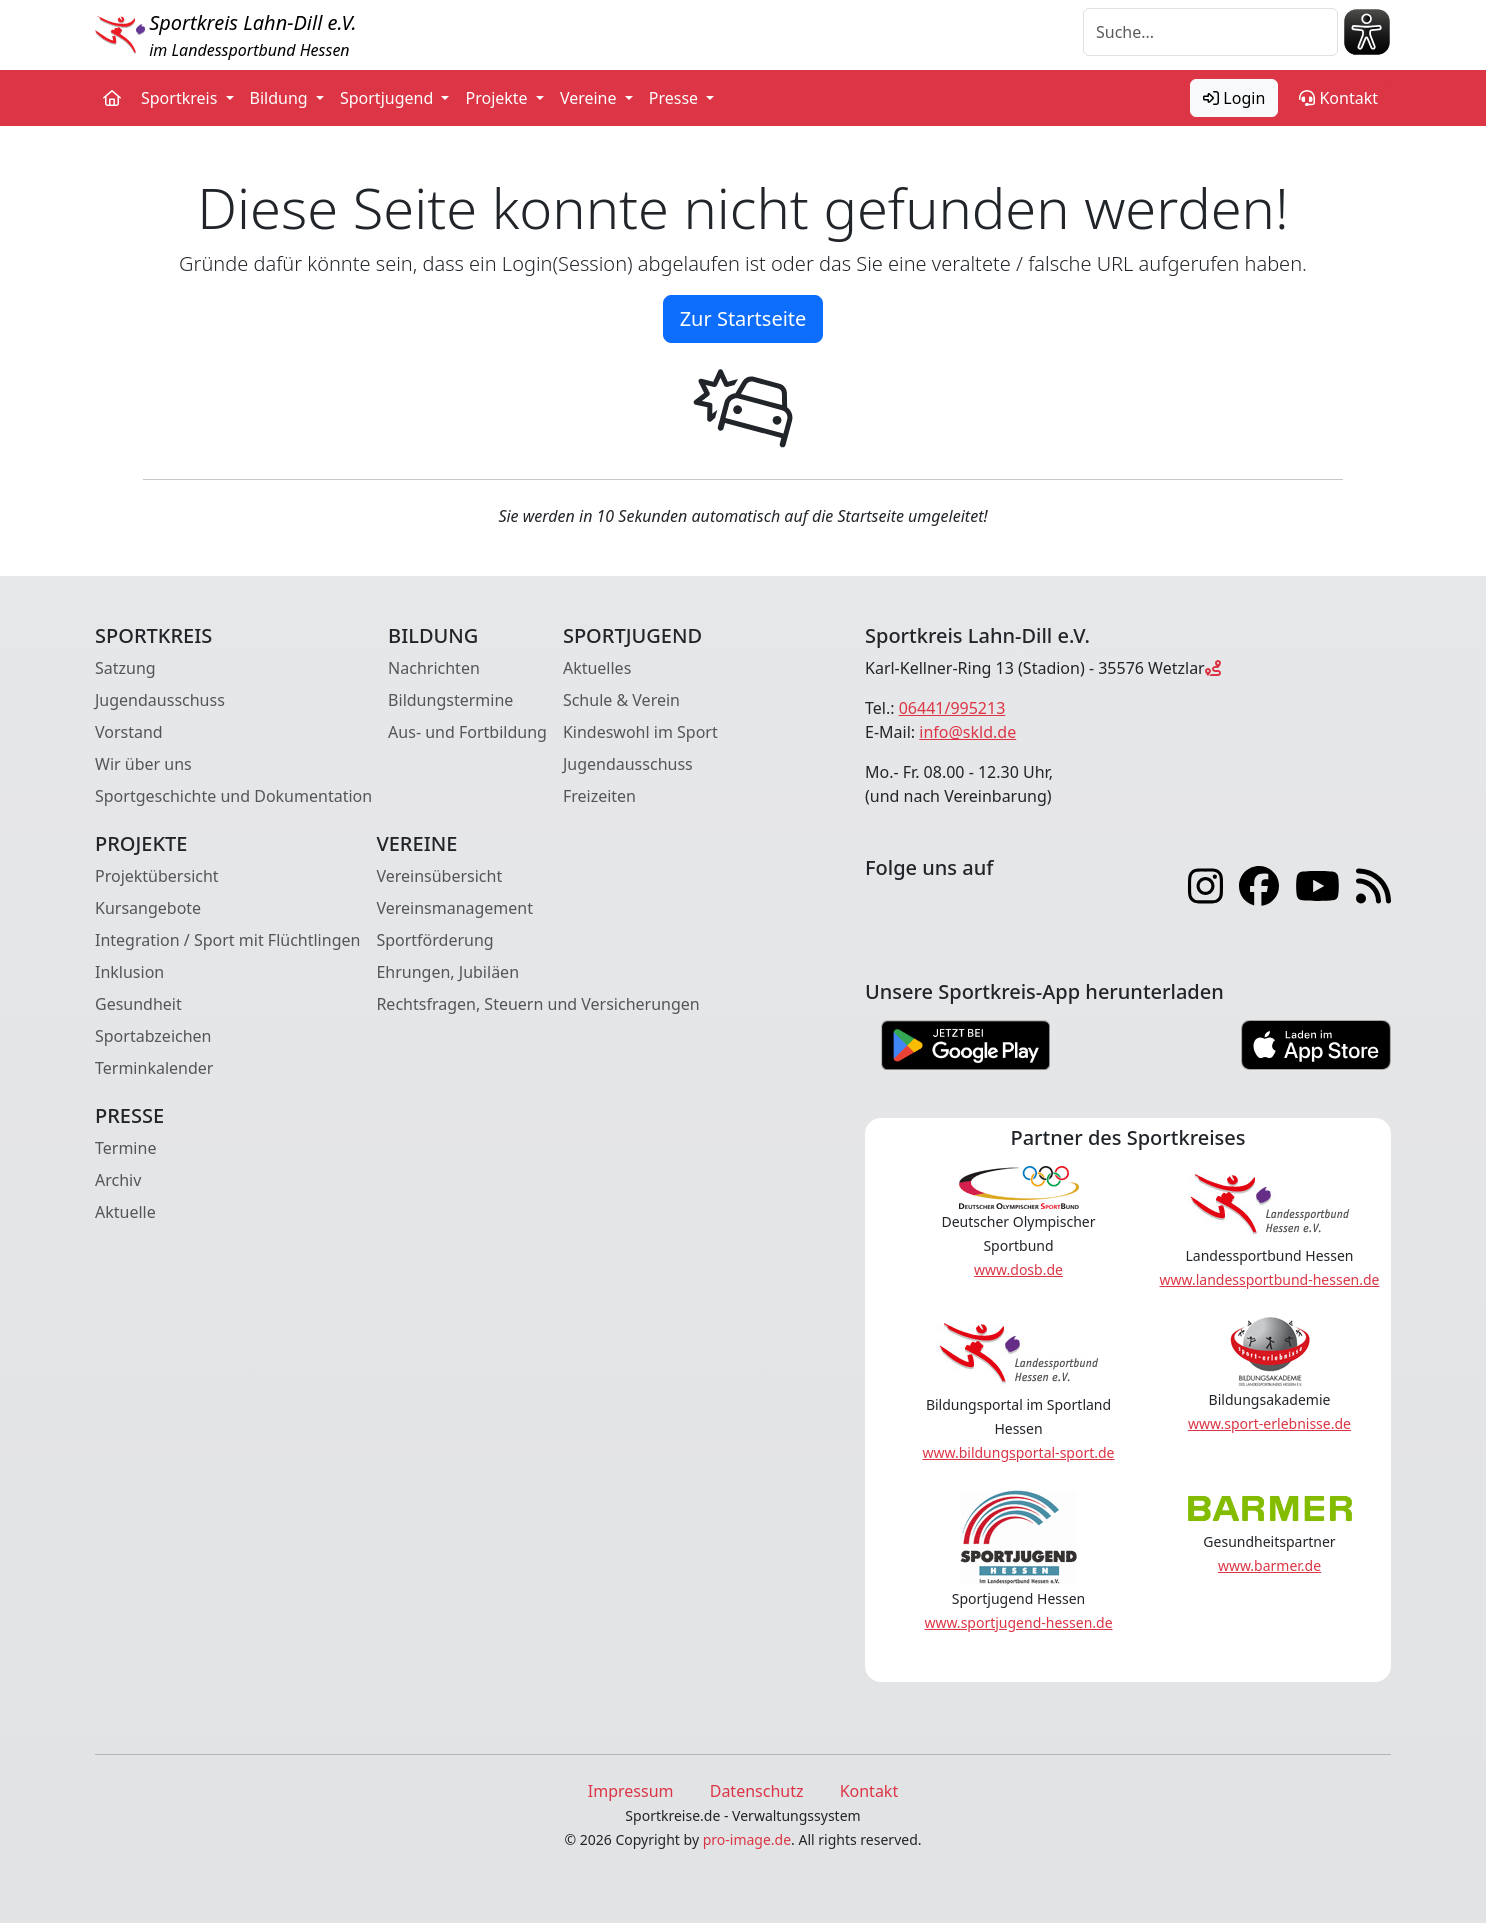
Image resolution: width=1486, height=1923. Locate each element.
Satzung (125, 668)
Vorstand (129, 732)
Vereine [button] (590, 98)
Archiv (118, 1180)
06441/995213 (952, 708)
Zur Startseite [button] (743, 318)
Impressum (631, 1791)
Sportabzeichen (153, 1036)
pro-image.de (747, 1839)
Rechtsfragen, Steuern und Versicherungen (537, 1004)
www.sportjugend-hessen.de (1018, 1622)
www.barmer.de (1269, 1565)
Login (1234, 98)
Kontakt (1338, 98)
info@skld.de (967, 732)
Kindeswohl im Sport (640, 732)
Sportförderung (434, 940)
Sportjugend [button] (388, 98)
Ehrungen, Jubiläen (447, 972)
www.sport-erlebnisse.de (1269, 1423)
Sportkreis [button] (181, 98)
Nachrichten (434, 668)
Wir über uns (143, 764)
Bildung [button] (281, 98)
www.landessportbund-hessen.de (1270, 1279)
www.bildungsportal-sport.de (1018, 1452)
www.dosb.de (1018, 1269)
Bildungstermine (450, 700)
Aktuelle (125, 1212)
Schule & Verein (621, 700)
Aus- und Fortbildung (467, 732)
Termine (125, 1148)
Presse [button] (676, 98)
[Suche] (1210, 32)
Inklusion (129, 972)
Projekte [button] (498, 98)
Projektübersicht (157, 876)
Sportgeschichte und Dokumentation (233, 796)
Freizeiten (599, 796)
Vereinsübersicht (439, 876)
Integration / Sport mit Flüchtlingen (227, 940)
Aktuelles (597, 668)
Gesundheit (138, 1004)
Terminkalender (154, 1068)
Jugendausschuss (160, 700)
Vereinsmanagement (454, 908)
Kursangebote (148, 908)
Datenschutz (757, 1791)
